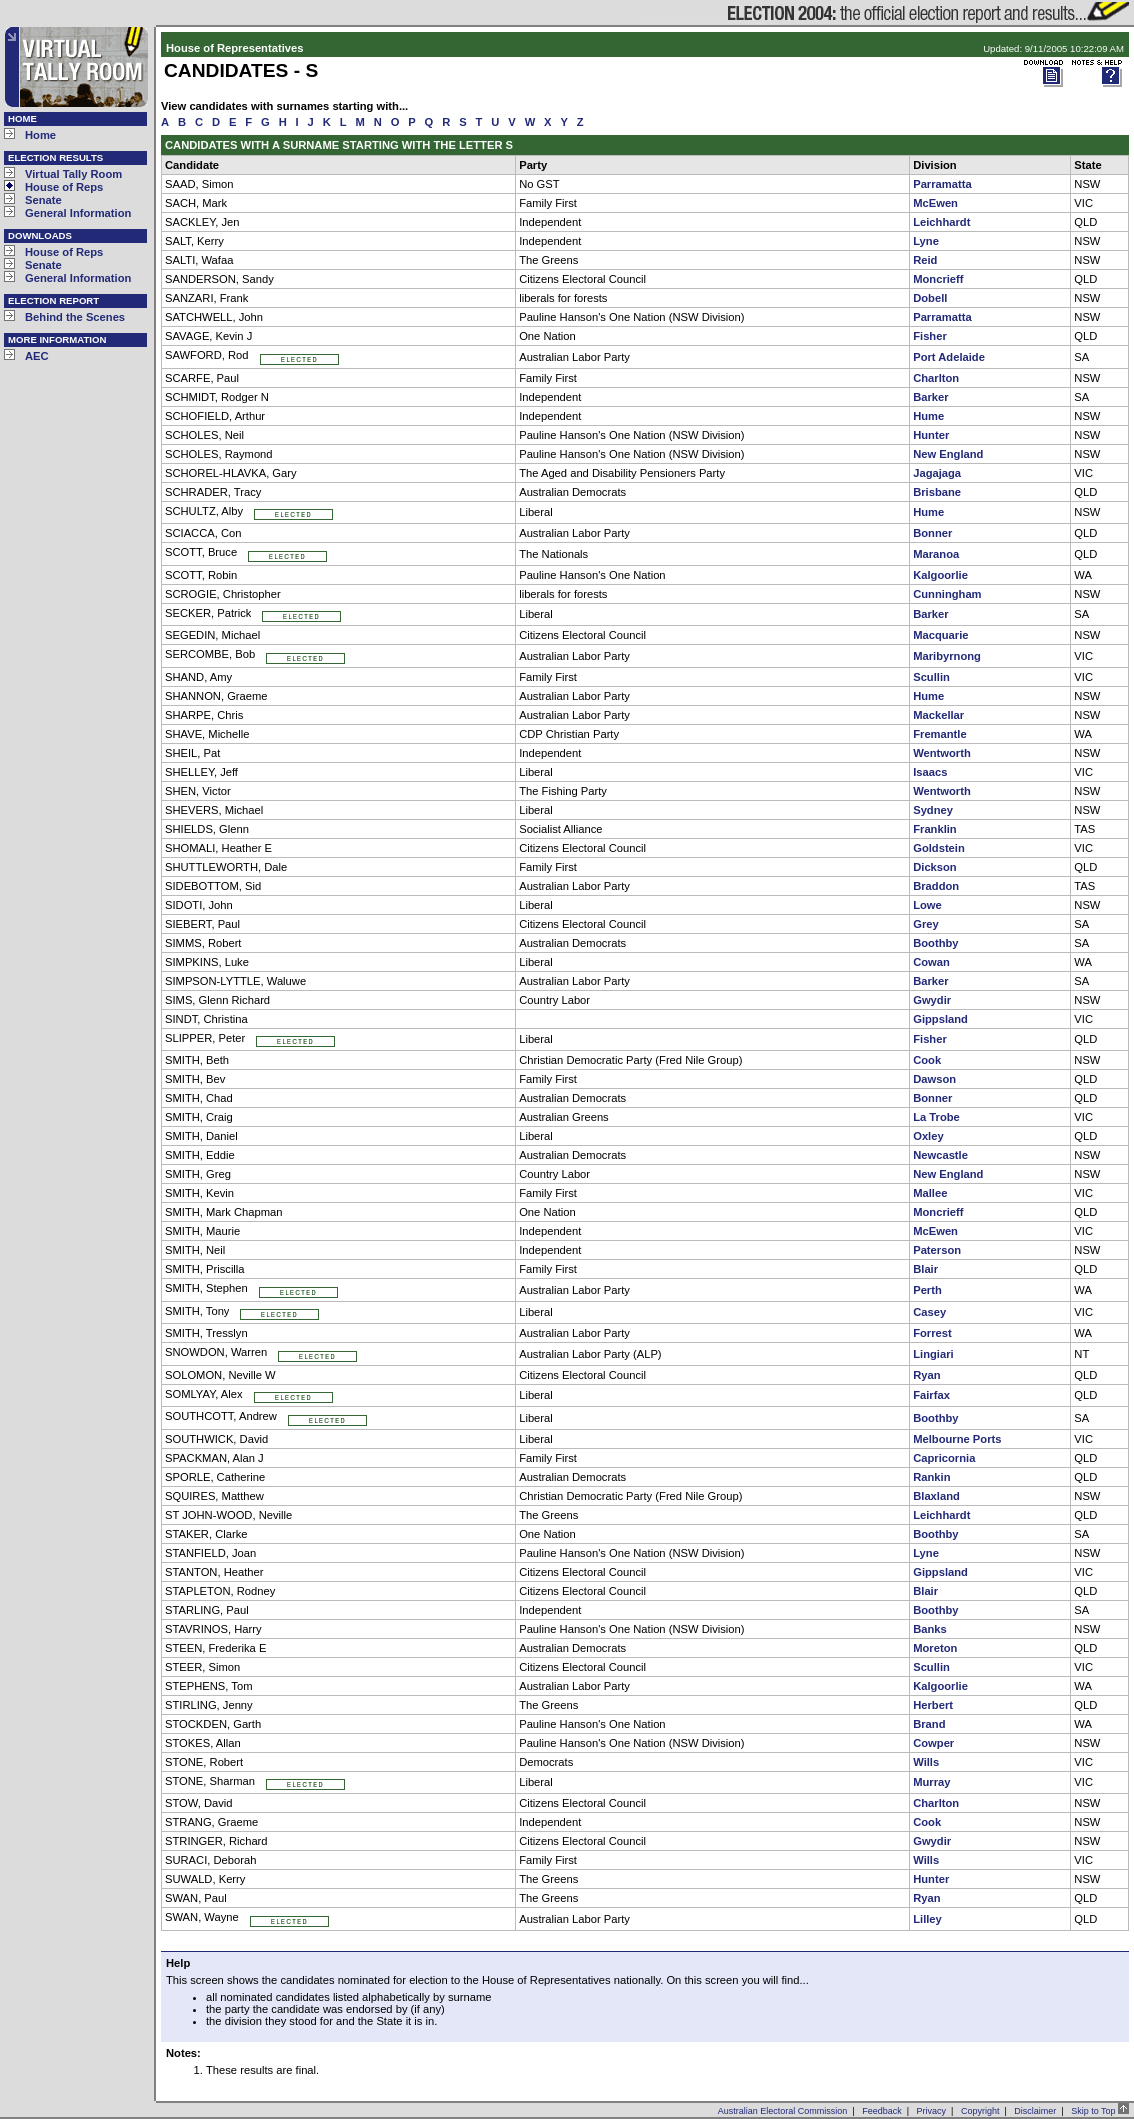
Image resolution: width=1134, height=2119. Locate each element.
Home (40, 135)
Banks (930, 1629)
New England (948, 454)
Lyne (926, 241)
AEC (37, 356)
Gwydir (932, 1000)
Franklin (935, 829)
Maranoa (936, 554)
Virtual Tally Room (73, 174)
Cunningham (947, 594)
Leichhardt (941, 222)
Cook (927, 1060)
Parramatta (942, 184)
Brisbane (937, 492)
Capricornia (944, 1458)
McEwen (935, 203)
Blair (925, 1269)
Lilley (927, 1919)
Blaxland (936, 1496)
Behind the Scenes (75, 317)
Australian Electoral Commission (783, 2111)
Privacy (932, 2111)
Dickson (935, 867)
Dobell (930, 298)
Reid (925, 260)
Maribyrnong (947, 656)
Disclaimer (1035, 2111)
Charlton (936, 378)
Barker (930, 397)
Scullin (931, 677)
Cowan (931, 962)
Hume (928, 416)
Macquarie (940, 635)
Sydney (933, 810)
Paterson (937, 1250)
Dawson (934, 1079)
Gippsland (940, 1019)
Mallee (930, 1193)
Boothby (935, 943)
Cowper (933, 1743)
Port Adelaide (949, 357)
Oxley (928, 1136)
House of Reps (64, 187)
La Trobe (936, 1117)
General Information (78, 213)
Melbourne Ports (957, 1439)
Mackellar (938, 715)
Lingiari (933, 1354)
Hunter (931, 435)
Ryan (926, 1375)
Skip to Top (1100, 2111)
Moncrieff (938, 279)
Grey (926, 924)
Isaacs (930, 772)
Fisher (930, 336)
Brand (929, 1724)
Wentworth (942, 753)
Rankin (931, 1477)
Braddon (936, 886)
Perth (927, 1290)
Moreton (935, 1648)
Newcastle (940, 1155)
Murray (931, 1782)
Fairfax (931, 1395)
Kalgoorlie (940, 575)
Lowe (927, 905)
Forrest (932, 1333)
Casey (929, 1312)
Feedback (882, 2111)
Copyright (980, 2111)
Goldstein (939, 848)
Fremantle (939, 734)
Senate (43, 200)
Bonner (932, 533)
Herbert (933, 1705)
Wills (926, 1762)
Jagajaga (937, 473)
